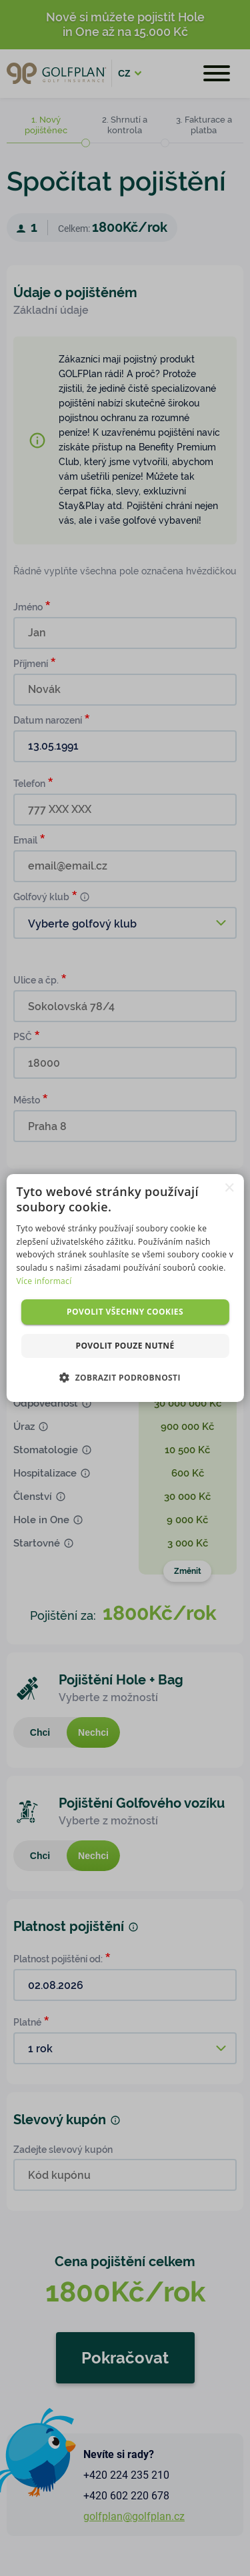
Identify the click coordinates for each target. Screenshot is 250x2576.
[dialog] (124, 1288)
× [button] (229, 1188)
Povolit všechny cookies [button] (125, 1311)
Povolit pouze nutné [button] (124, 1345)
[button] (125, 1377)
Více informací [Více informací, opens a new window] (43, 1281)
